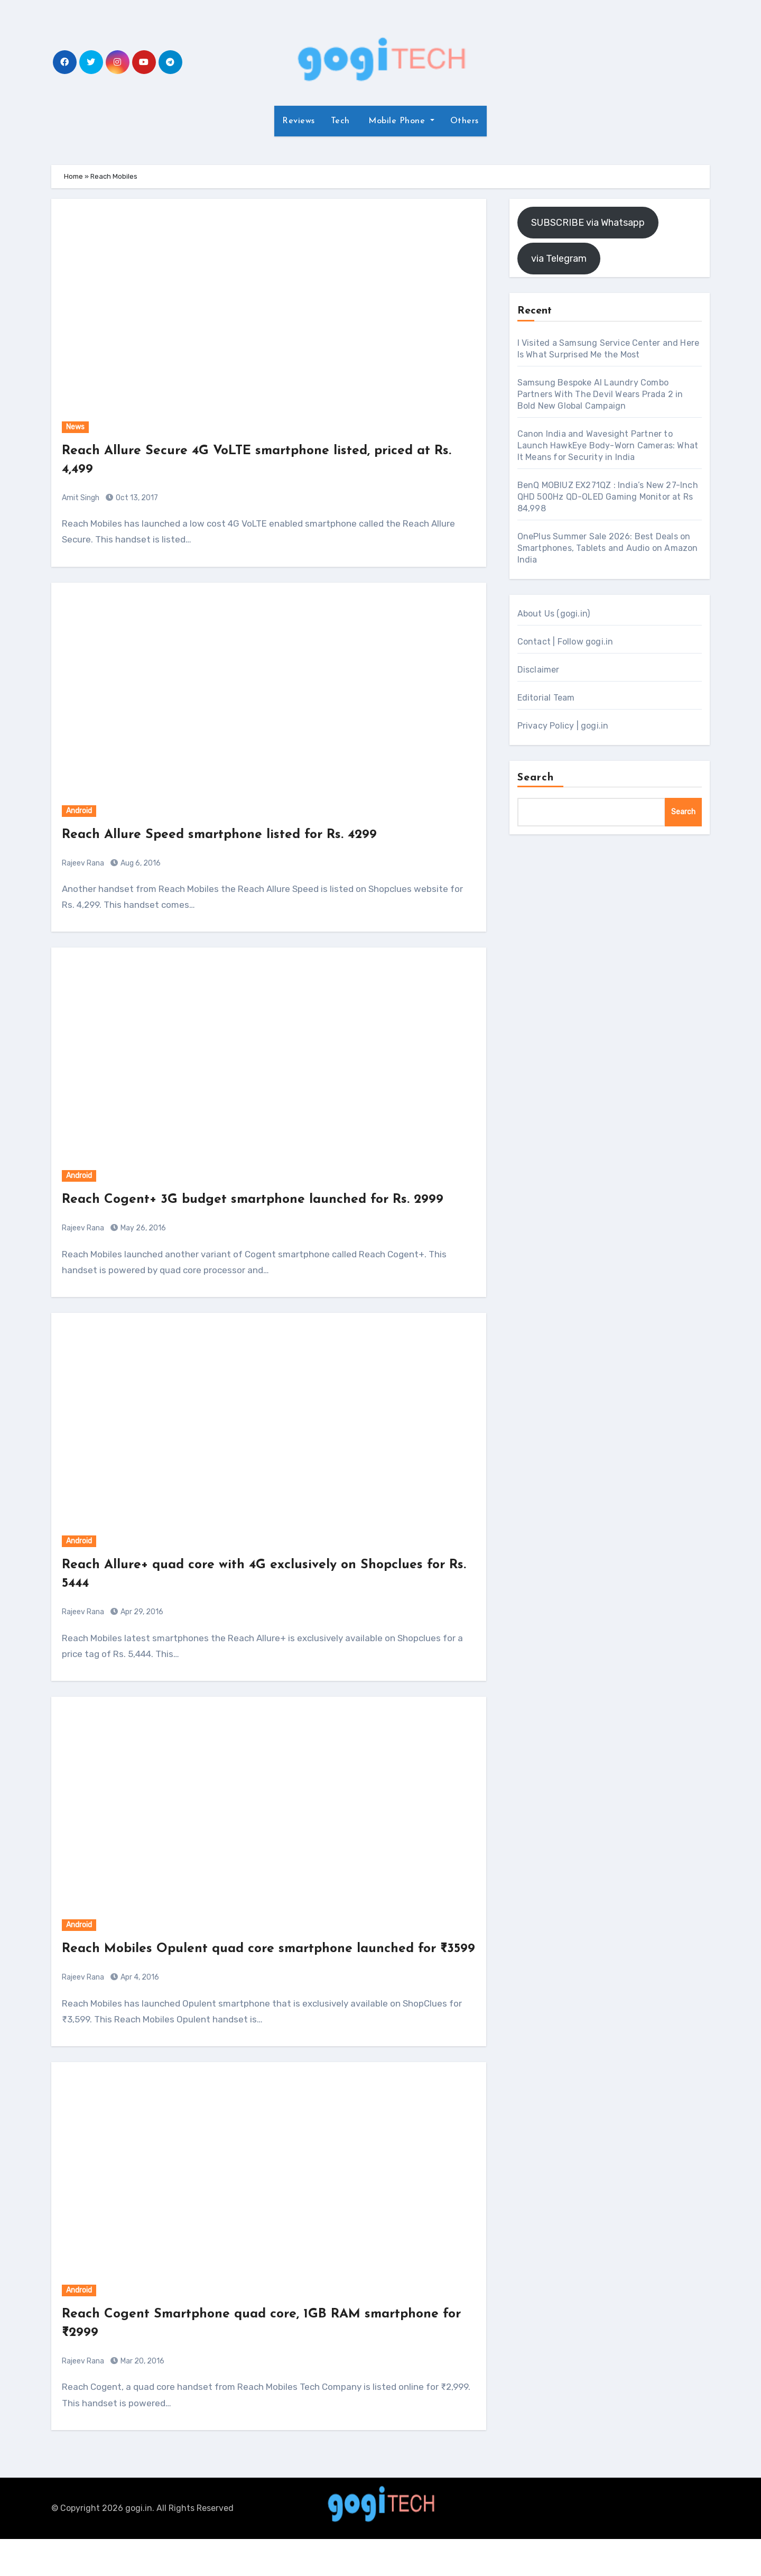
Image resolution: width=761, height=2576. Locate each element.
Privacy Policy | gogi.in (563, 726)
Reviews (298, 121)
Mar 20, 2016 (141, 2398)
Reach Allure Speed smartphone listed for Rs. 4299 (234, 834)
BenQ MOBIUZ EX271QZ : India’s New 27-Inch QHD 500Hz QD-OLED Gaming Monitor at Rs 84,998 (607, 496)
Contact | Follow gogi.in (565, 642)
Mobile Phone (397, 121)
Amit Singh (80, 497)
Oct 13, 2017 (136, 497)
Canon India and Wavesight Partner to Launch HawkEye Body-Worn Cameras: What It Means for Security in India (608, 445)
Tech (340, 121)
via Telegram (559, 258)
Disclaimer (538, 670)
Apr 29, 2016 (141, 1630)
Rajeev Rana (83, 863)
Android (79, 810)
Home (73, 176)
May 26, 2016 (142, 1247)
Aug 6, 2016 (140, 863)
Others (464, 121)
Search (535, 777)
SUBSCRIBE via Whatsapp (588, 222)
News (75, 426)
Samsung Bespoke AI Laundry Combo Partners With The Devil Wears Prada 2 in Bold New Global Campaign (600, 394)
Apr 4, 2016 (139, 2014)
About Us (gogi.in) (553, 614)
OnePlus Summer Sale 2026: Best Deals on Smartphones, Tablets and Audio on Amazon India (607, 548)
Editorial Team (546, 698)
